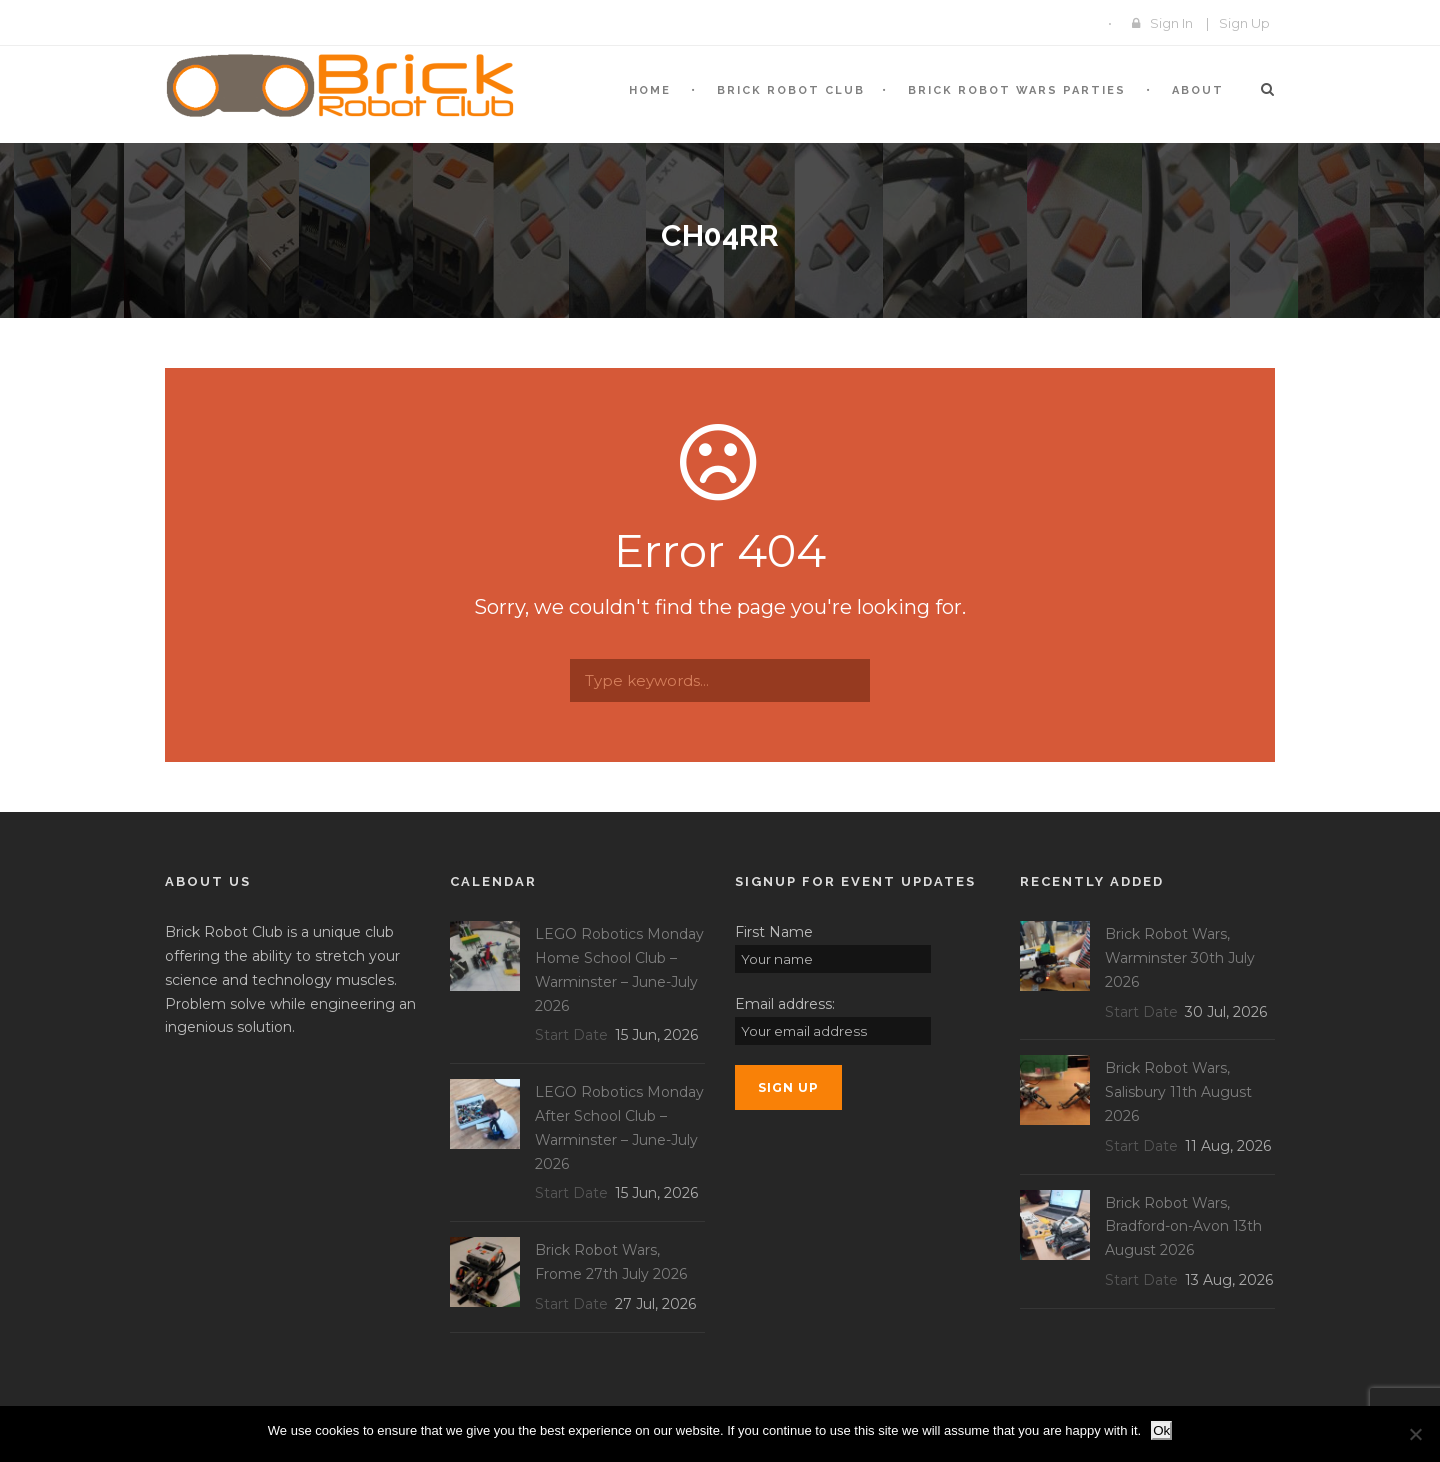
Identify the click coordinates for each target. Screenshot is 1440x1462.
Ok (1161, 1430)
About (1198, 90)
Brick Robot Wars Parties (1017, 90)
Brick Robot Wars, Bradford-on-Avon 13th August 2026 (1183, 1227)
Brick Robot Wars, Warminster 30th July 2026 (1180, 958)
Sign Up (1244, 23)
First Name (774, 932)
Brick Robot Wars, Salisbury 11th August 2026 (1178, 1092)
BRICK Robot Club (791, 90)
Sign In (1171, 23)
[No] (1415, 1434)
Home (650, 90)
